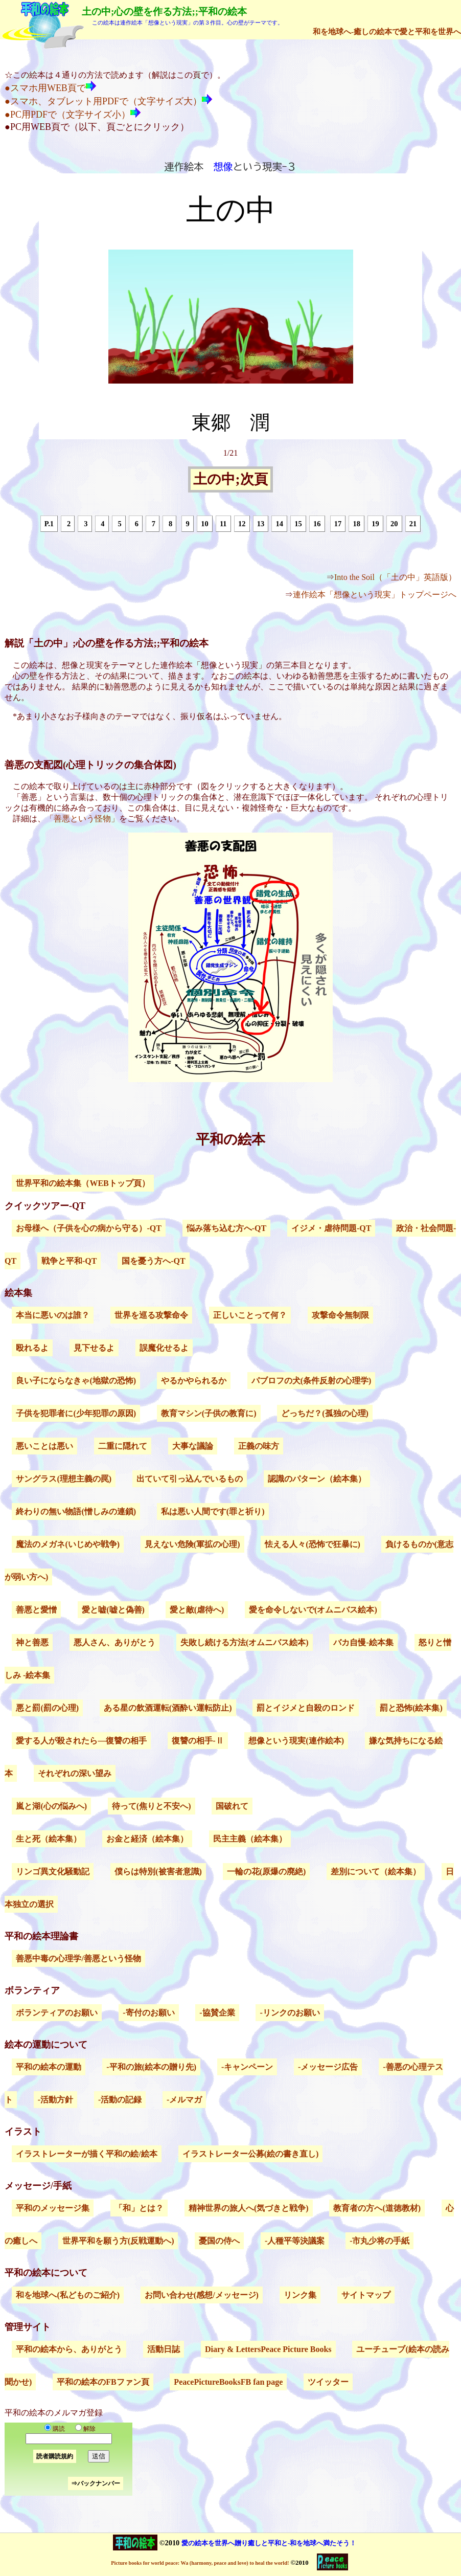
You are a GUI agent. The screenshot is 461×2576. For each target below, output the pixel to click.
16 (316, 524)
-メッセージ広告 (328, 2067)
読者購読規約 (54, 2456)
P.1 (49, 524)
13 (260, 524)
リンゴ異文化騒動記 (52, 1871)
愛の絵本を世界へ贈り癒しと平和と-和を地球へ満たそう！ (268, 2543)
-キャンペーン (247, 2067)
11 (223, 524)
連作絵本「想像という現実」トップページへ (374, 594)
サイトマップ (365, 2295)
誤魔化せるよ (164, 1347)
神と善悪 (32, 1642)
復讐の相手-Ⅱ (197, 1740)
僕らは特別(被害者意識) (158, 1871)
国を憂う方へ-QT (153, 1261)
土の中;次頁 (230, 479)
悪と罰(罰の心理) (47, 1708)
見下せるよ (94, 1347)
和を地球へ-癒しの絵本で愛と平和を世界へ (387, 31)
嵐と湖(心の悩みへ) (51, 1806)
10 (204, 524)
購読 (54, 2428)
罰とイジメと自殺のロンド (306, 1708)
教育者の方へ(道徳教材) (377, 2208)
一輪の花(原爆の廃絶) (266, 1871)
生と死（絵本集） (48, 1838)
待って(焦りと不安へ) (151, 1806)
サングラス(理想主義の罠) (63, 1478)
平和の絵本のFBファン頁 (103, 2382)
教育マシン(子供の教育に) (209, 1413)
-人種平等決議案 (295, 2240)
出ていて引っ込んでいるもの (189, 1478)
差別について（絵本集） (376, 1871)
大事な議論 (192, 1446)
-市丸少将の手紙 (379, 2240)
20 (394, 524)
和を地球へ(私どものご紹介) (68, 2295)
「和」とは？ (139, 2208)
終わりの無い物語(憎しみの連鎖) (76, 1511)
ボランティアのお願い (57, 2012)
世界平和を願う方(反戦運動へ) (118, 2240)
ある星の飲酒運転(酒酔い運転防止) (168, 1708)
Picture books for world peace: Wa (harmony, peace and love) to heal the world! (200, 2563)
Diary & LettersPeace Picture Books (268, 2349)
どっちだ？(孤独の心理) (324, 1413)
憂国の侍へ (219, 2240)
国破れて (232, 1806)
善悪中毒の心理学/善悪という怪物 (78, 1958)
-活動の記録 (120, 2099)
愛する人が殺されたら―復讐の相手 (81, 1740)
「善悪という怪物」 (82, 818)
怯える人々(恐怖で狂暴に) (312, 1544)
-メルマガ (184, 2099)
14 (279, 524)
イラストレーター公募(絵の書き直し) (250, 2153)
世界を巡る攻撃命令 (151, 1315)
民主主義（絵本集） (250, 1838)
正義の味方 (258, 1446)
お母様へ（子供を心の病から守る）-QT (88, 1228)
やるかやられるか (193, 1380)
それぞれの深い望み (74, 1773)
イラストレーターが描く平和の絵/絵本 (86, 2153)
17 (337, 524)
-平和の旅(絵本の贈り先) (151, 2067)
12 (241, 524)
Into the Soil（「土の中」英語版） (395, 577)
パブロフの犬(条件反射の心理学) (311, 1380)
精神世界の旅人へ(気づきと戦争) (249, 2208)
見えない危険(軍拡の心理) (192, 1544)
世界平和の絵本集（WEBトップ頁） (82, 1183)
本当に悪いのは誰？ (52, 1315)
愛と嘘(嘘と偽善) (113, 1609)
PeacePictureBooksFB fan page (228, 2382)
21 (413, 524)
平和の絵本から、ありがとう (69, 2349)
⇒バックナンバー (95, 2483)
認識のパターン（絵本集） (317, 1478)
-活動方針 (55, 2099)
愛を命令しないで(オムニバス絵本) (313, 1609)
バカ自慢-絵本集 (363, 1642)
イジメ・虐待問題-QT (331, 1228)
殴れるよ (32, 1347)
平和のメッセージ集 (52, 2208)
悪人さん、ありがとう (114, 1642)
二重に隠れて (122, 1446)
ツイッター (328, 2382)
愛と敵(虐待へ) (197, 1609)
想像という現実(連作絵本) (296, 1740)
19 (375, 524)
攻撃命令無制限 (340, 1315)
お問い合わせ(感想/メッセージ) (202, 2295)
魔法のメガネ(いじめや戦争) (68, 1544)
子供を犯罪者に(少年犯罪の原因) (76, 1413)
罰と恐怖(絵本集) (411, 1708)
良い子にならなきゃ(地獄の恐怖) (76, 1380)
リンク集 (300, 2295)
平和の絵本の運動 (48, 2067)
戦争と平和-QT (69, 1261)
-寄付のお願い (148, 2012)
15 (298, 524)
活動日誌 (163, 2349)
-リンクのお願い (289, 2012)
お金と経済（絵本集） (147, 1838)
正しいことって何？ (250, 1315)
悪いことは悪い (44, 1446)
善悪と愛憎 (36, 1609)
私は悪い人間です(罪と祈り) (213, 1511)
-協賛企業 (217, 2012)
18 (356, 524)
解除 (83, 2428)
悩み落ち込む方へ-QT (226, 1228)
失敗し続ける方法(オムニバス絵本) (244, 1642)
